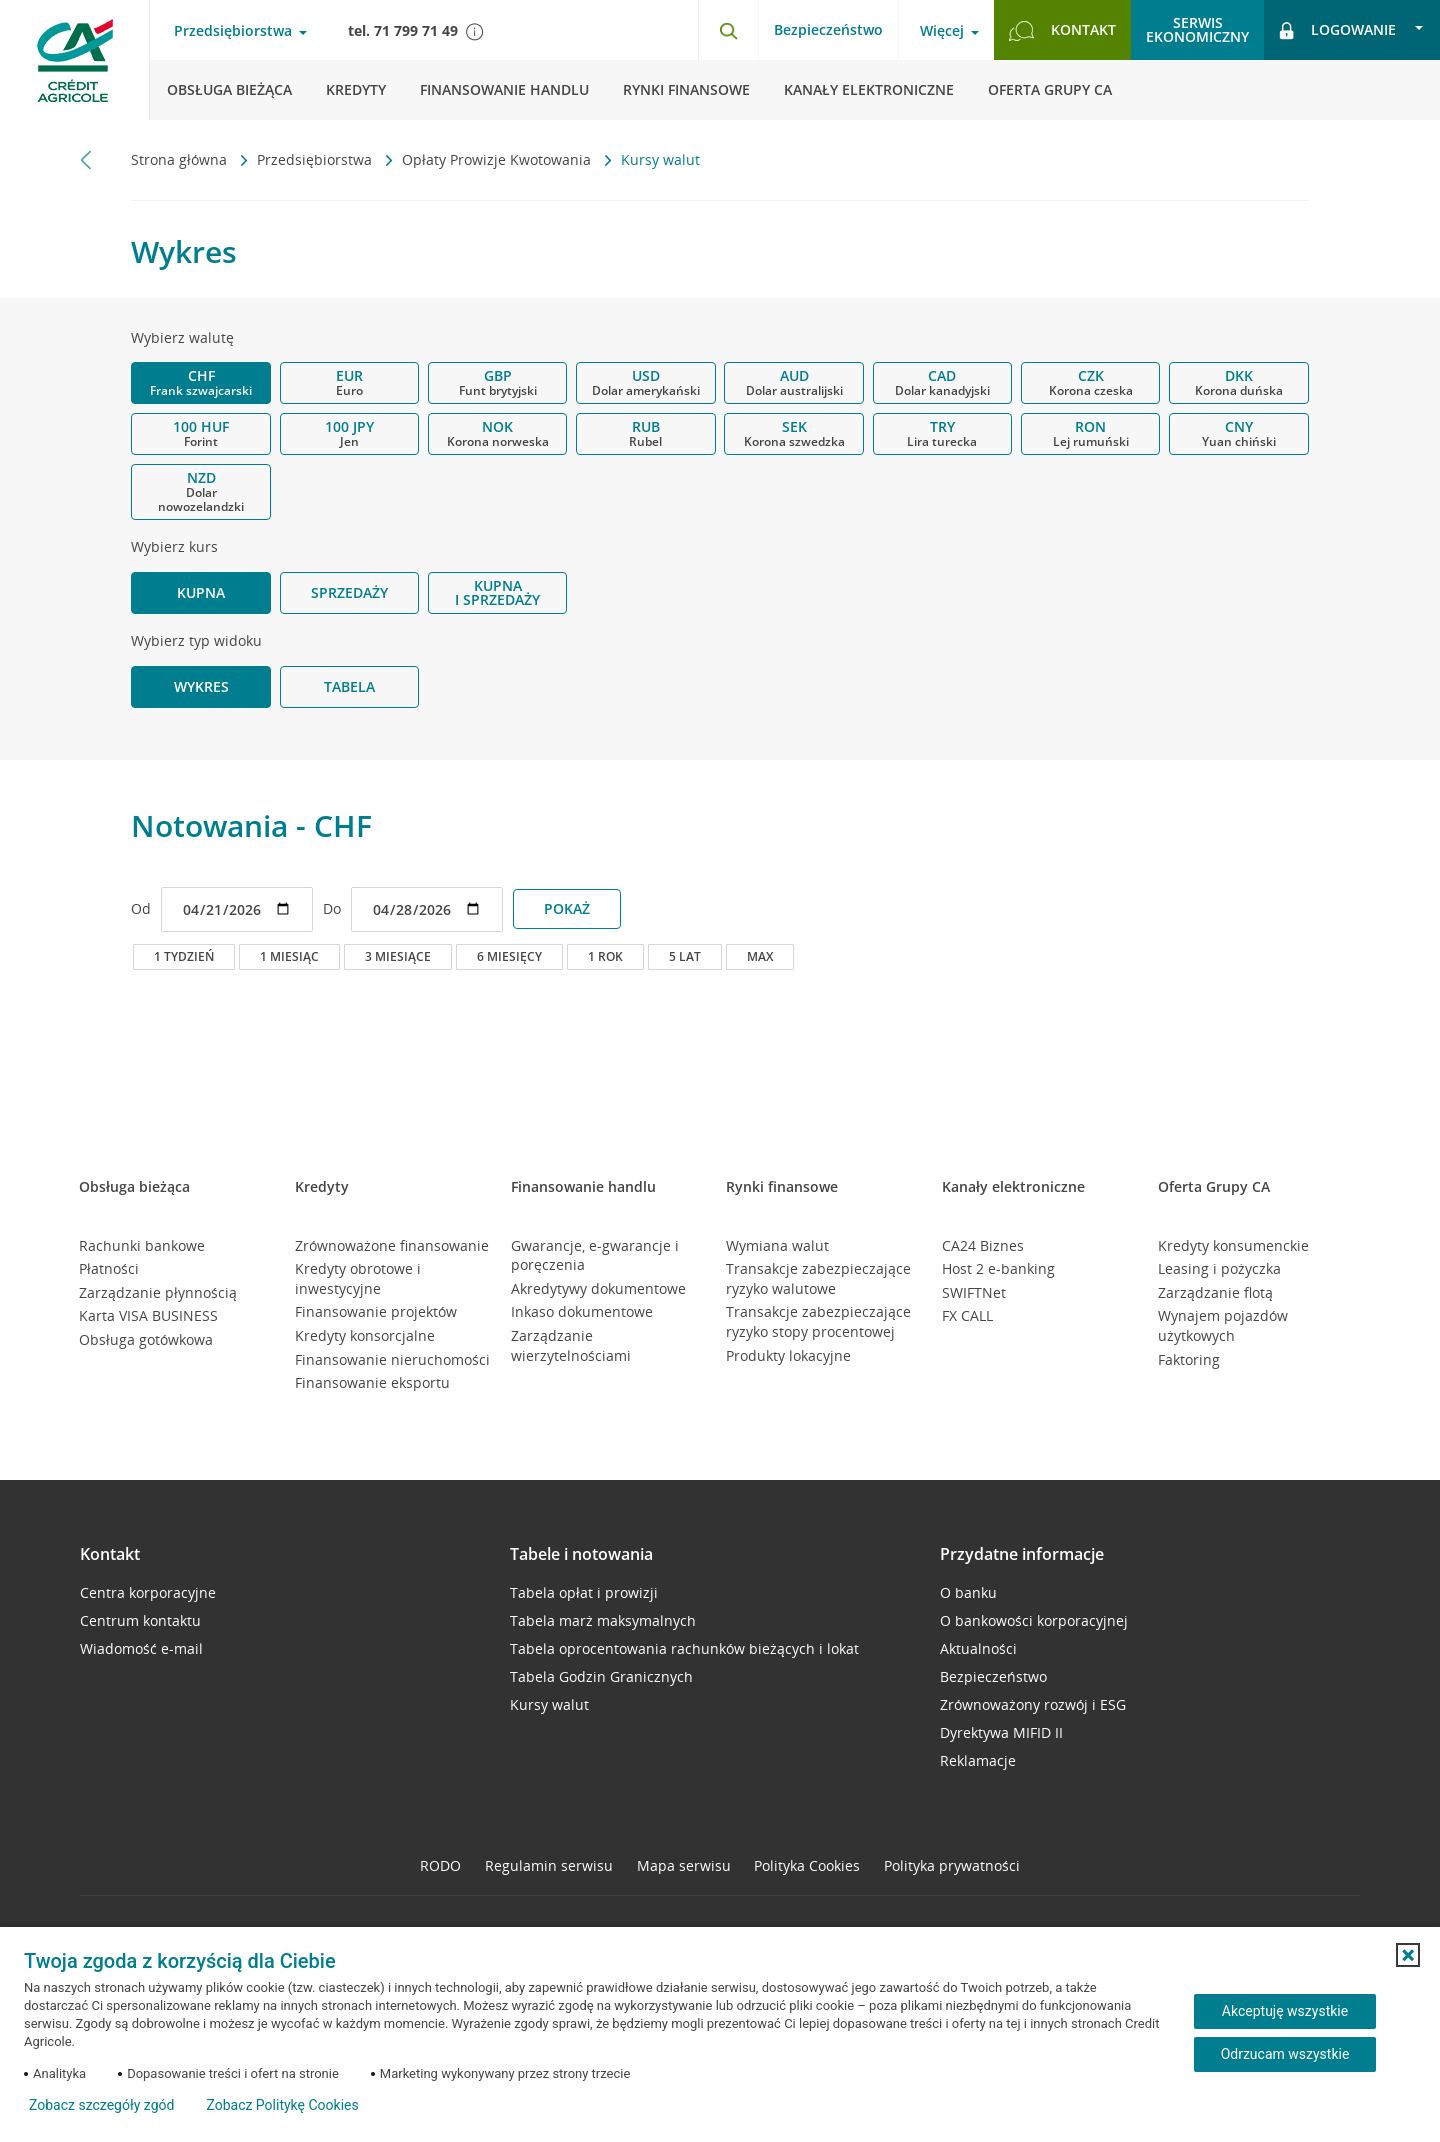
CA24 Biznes (983, 1245)
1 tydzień (184, 956)
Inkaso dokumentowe (582, 1311)
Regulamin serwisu (549, 1865)
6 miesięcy (509, 956)
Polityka (807, 1865)
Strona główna (181, 159)
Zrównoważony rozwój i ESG (1033, 1704)
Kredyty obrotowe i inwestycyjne (358, 1278)
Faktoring (1189, 1359)
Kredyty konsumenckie (1233, 1245)
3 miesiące (398, 956)
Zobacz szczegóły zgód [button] (101, 2105)
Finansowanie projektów (376, 1311)
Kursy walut (549, 1704)
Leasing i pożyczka (1219, 1268)
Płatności (109, 1268)
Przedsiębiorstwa (316, 159)
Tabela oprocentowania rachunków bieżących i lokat (684, 1648)
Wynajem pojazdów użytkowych (1223, 1325)
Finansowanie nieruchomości (392, 1359)
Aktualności (978, 1648)
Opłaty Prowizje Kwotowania (498, 159)
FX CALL (967, 1315)
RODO (440, 1865)
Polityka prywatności (952, 1865)
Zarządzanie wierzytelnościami (571, 1345)
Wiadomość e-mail (141, 1648)
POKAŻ (567, 908)
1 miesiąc (289, 956)
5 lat (685, 956)
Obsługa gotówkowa (146, 1339)
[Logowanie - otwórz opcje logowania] (1352, 30)
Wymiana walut (777, 1245)
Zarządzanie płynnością (158, 1292)
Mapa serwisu (684, 1865)
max (760, 956)
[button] (1408, 1955)
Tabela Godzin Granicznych (601, 1676)
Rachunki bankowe (142, 1245)
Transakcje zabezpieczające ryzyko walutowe (818, 1278)
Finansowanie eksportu (372, 1382)
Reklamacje (978, 1760)
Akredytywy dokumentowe (598, 1288)
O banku (968, 1592)
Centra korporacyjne (148, 1592)
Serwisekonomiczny (1197, 29)
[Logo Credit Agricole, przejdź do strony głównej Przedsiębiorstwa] (75, 60)
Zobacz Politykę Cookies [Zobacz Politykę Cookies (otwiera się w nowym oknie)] (282, 2105)
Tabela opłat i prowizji (584, 1592)
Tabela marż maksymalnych (603, 1620)
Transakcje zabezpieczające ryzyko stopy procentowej (818, 1321)
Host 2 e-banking (998, 1268)
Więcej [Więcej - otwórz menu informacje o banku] (942, 31)
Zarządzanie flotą (1215, 1292)
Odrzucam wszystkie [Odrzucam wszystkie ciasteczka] (1285, 2054)
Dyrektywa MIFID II (1001, 1732)
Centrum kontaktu (140, 1620)
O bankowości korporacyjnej (1034, 1620)
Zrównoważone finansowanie (392, 1245)
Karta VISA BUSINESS (148, 1315)
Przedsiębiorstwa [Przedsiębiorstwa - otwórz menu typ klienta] (233, 31)
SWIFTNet (974, 1292)
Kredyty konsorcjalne (365, 1335)
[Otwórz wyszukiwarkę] (728, 30)
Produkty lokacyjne (788, 1355)
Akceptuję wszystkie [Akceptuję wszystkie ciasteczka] (1285, 2011)
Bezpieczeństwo (828, 29)
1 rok (605, 956)
